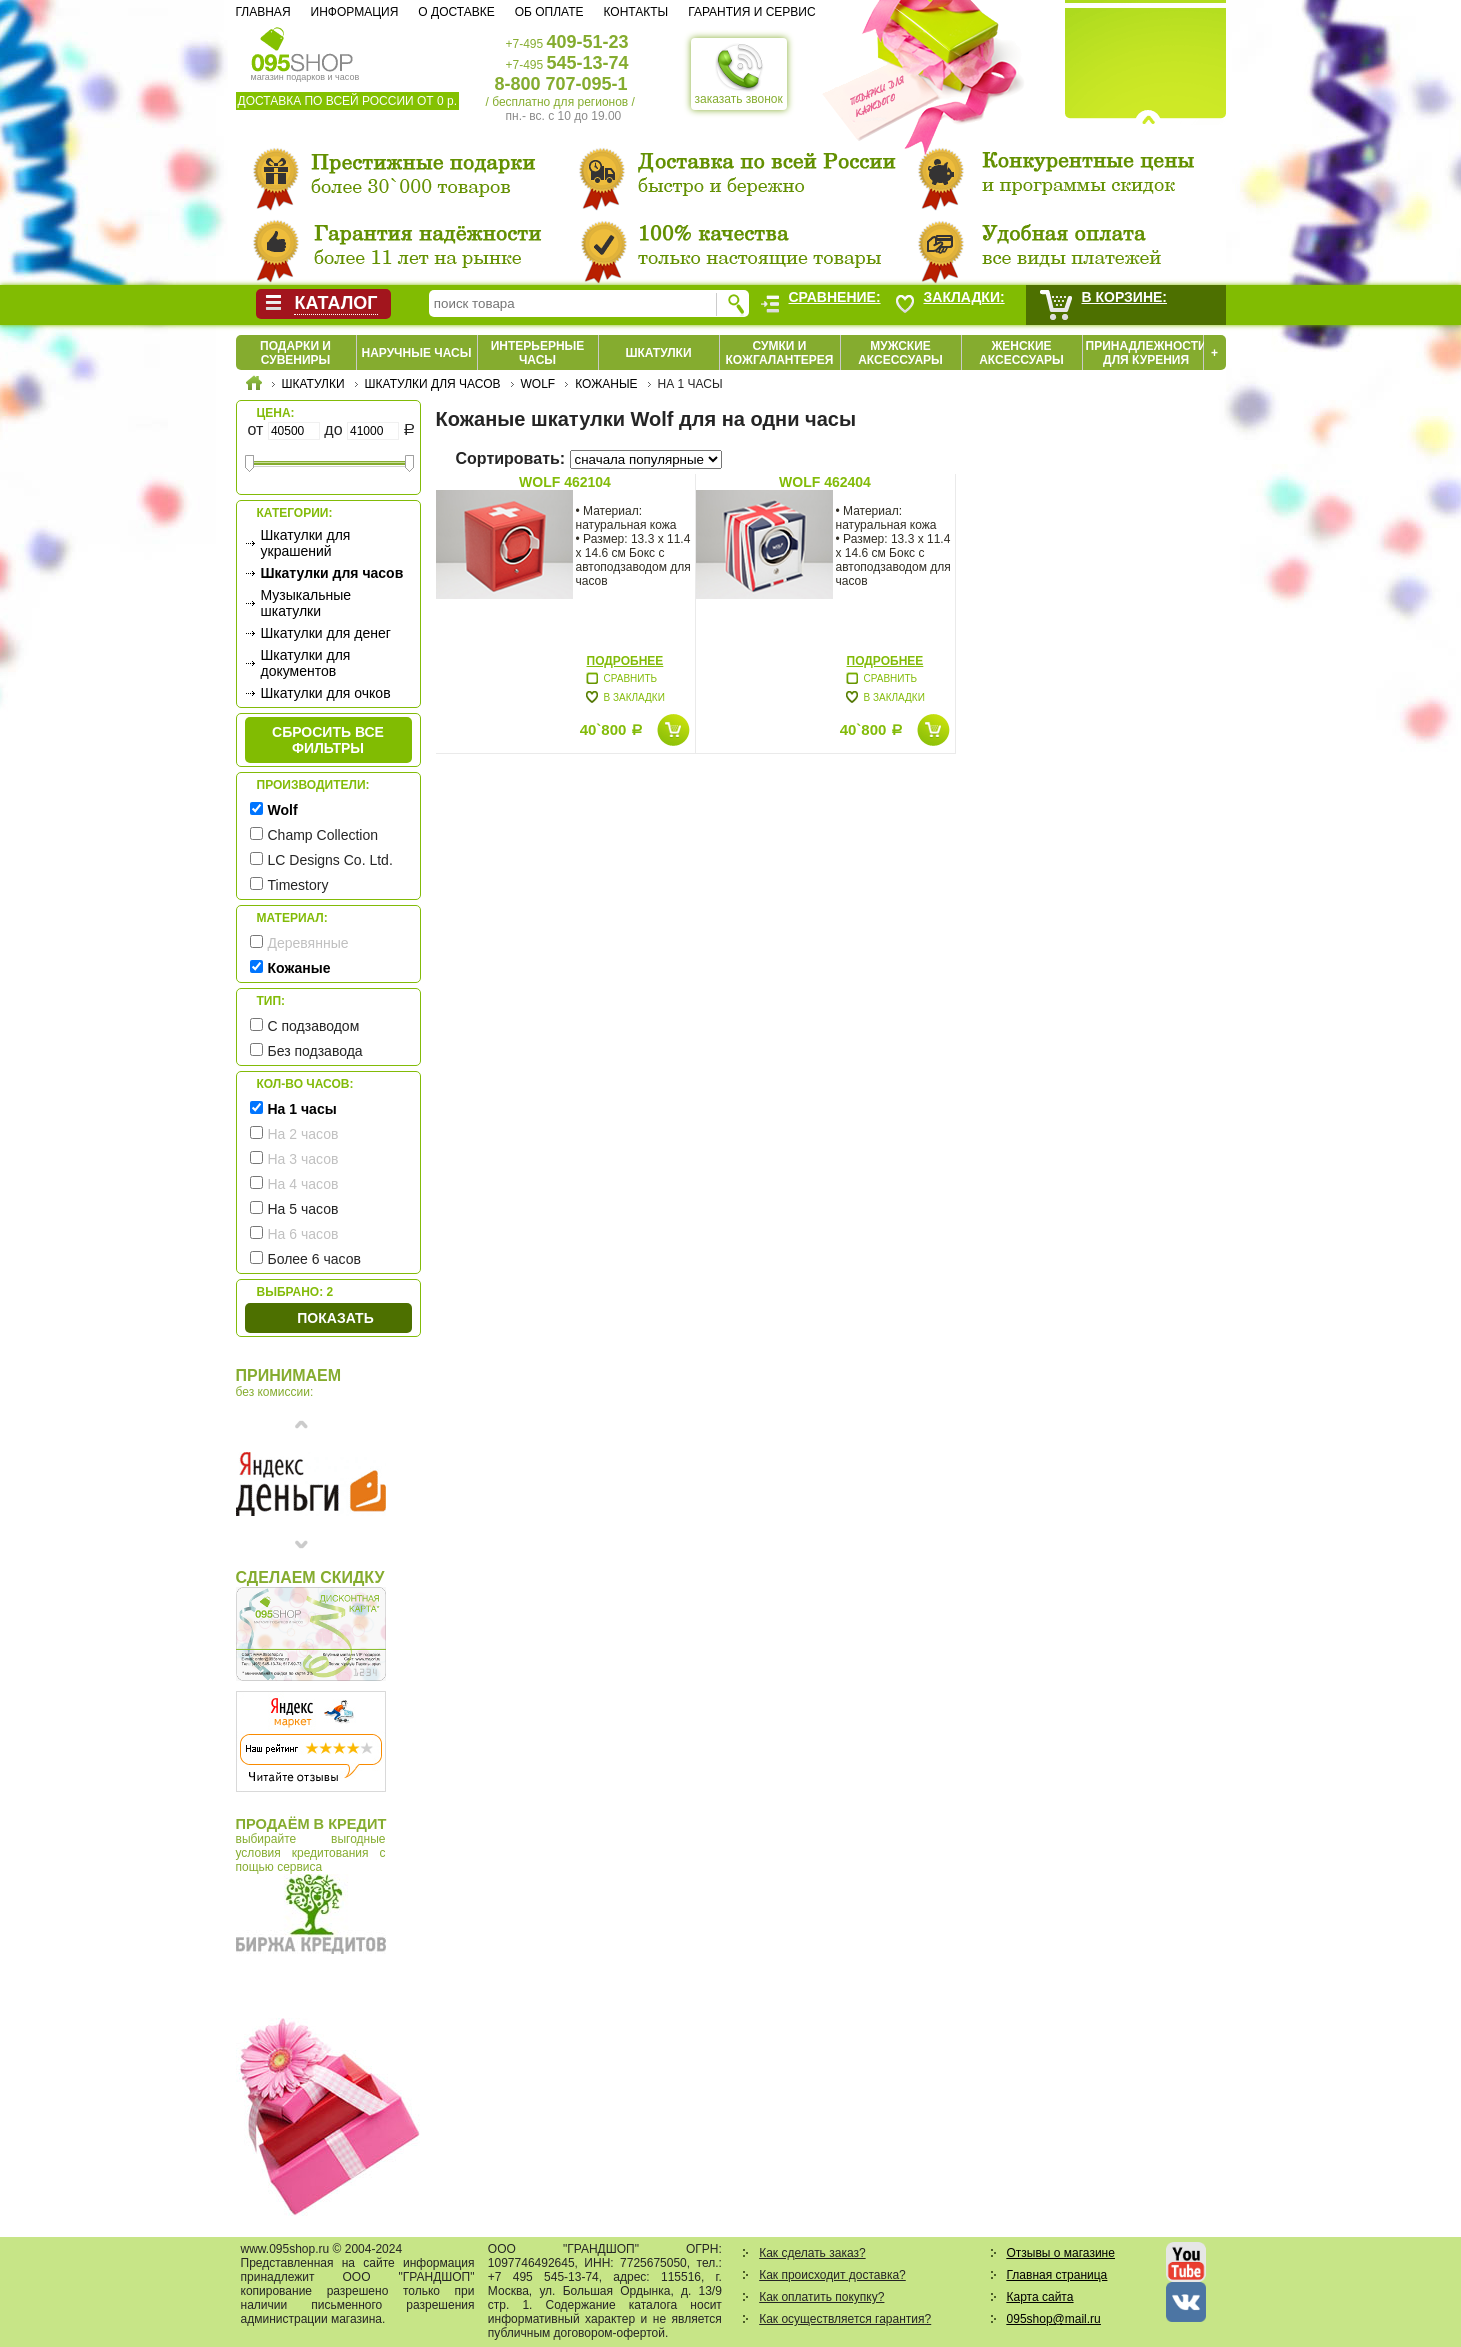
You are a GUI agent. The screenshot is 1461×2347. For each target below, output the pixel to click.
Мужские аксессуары (900, 353)
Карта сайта (1040, 2297)
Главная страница (1057, 2275)
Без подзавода (315, 1051)
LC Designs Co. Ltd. (330, 860)
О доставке (456, 12)
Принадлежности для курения (1146, 353)
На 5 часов (303, 1209)
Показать (335, 1318)
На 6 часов (303, 1234)
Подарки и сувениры (295, 353)
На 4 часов (303, 1184)
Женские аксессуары (1021, 353)
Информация (355, 12)
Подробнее (625, 661)
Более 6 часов (314, 1259)
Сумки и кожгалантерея (780, 353)
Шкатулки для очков (326, 693)
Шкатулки (658, 353)
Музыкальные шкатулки (306, 603)
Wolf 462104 (565, 482)
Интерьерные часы (538, 353)
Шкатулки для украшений (306, 543)
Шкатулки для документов (306, 663)
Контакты (635, 12)
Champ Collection (323, 835)
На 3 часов (303, 1159)
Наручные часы (416, 353)
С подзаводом (314, 1026)
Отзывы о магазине (1061, 2253)
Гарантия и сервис (751, 12)
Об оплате (549, 12)
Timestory (298, 885)
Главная (263, 12)
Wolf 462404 (825, 482)
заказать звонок (739, 74)
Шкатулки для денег (326, 633)
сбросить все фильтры (328, 740)
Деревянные (308, 943)
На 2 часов (303, 1134)
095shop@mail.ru (1054, 2319)
